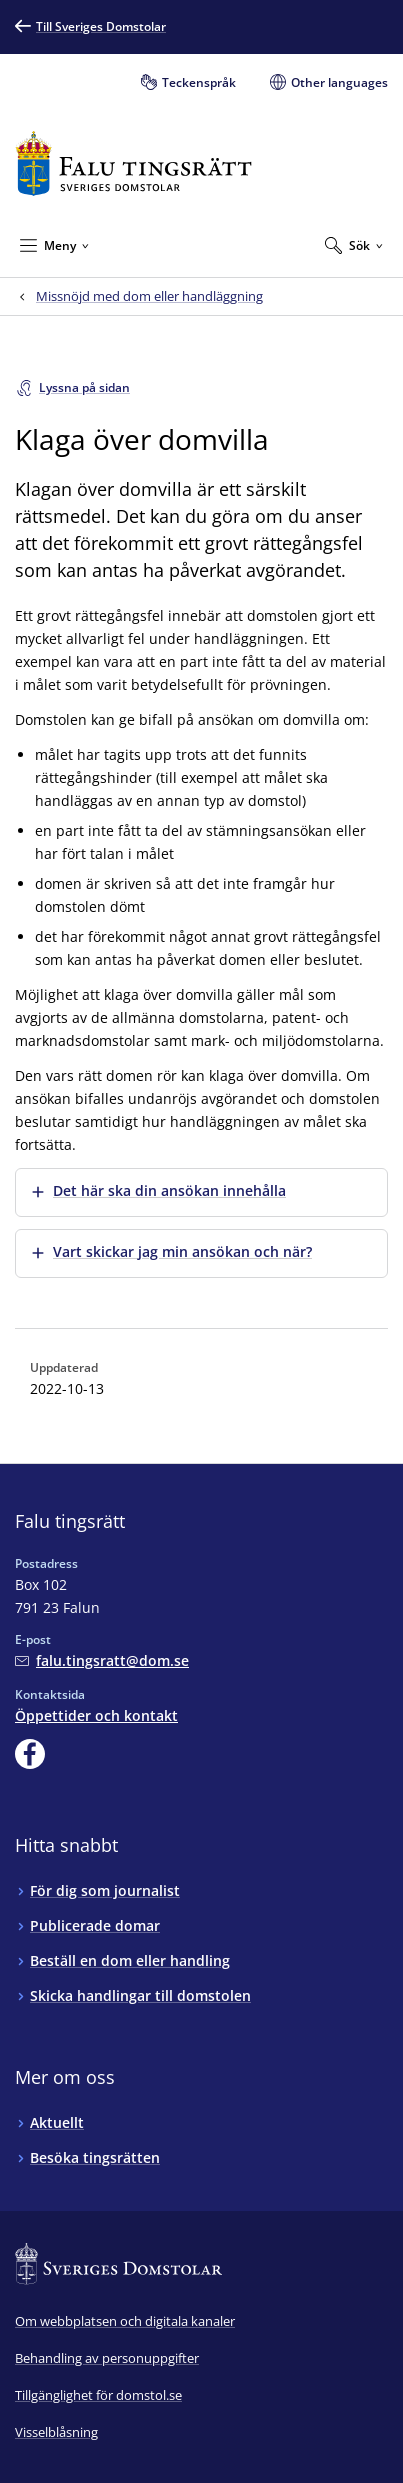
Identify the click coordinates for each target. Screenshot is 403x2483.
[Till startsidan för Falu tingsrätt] (133, 163)
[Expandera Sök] (354, 245)
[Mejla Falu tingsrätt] (102, 1660)
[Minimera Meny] (54, 245)
